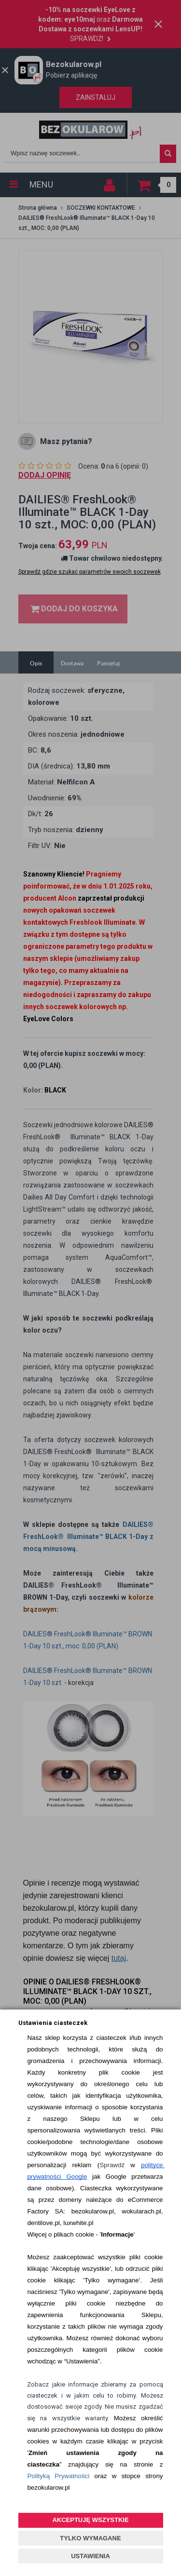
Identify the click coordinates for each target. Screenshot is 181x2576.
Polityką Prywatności (58, 2476)
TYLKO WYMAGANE (90, 2538)
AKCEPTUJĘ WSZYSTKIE (90, 2519)
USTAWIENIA (90, 2556)
